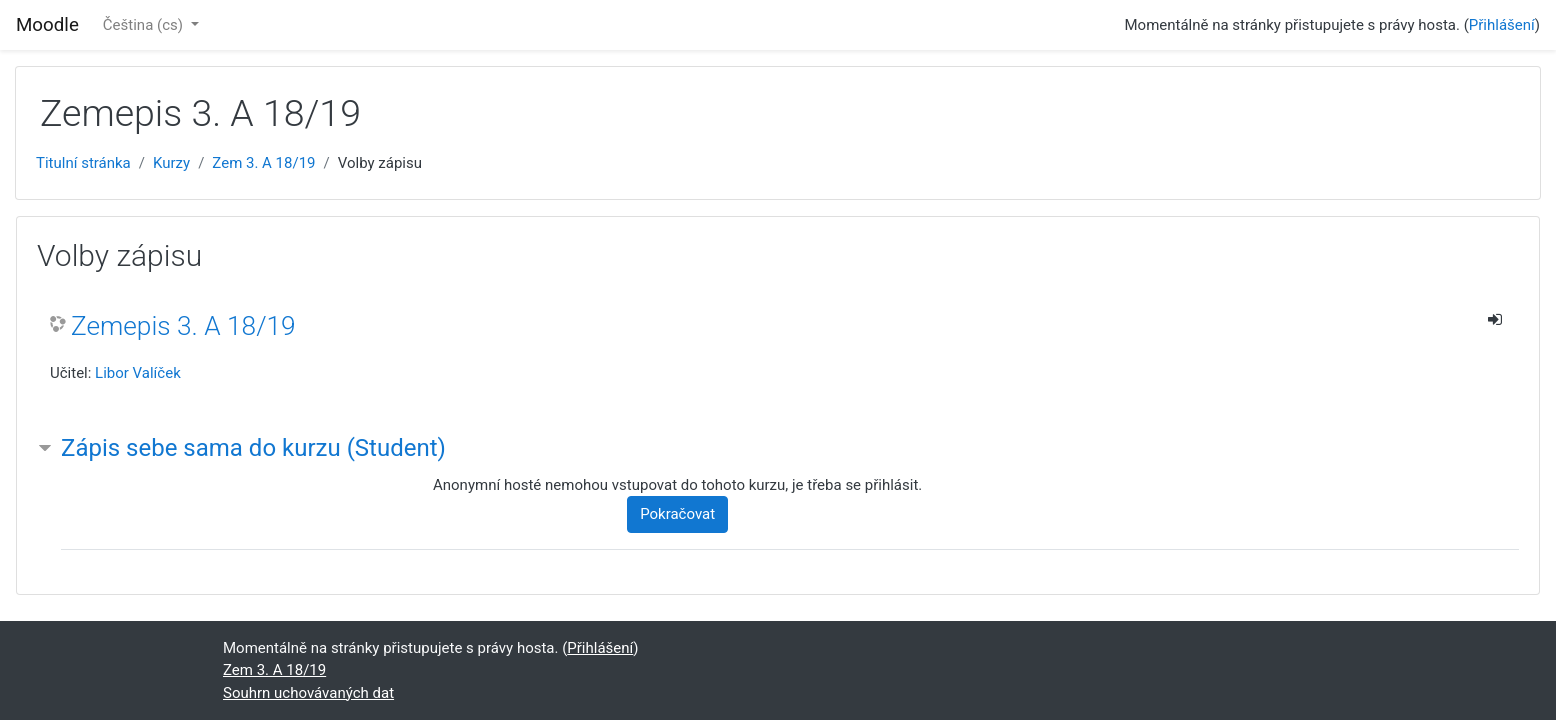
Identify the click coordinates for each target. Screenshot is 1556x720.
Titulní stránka (83, 163)
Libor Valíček (138, 373)
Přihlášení (1502, 25)
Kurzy (171, 163)
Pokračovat (677, 514)
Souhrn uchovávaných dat (308, 693)
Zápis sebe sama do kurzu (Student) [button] (253, 448)
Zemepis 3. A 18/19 (183, 326)
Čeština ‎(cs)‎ (145, 25)
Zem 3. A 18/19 (263, 163)
